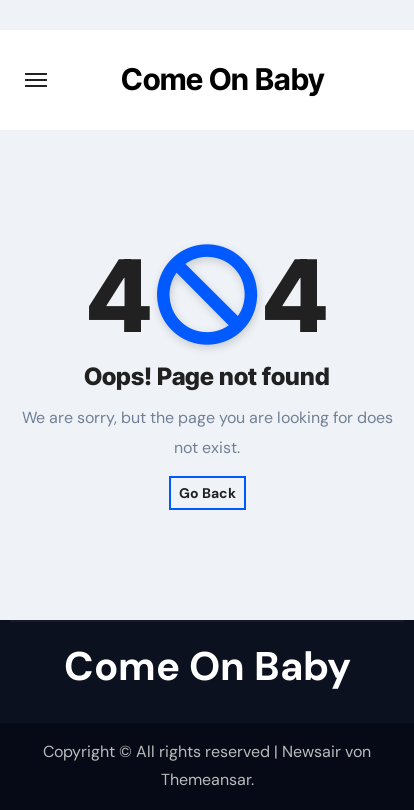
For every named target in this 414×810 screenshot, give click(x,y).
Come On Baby (223, 79)
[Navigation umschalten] (36, 80)
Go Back (207, 493)
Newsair (311, 751)
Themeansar (206, 779)
